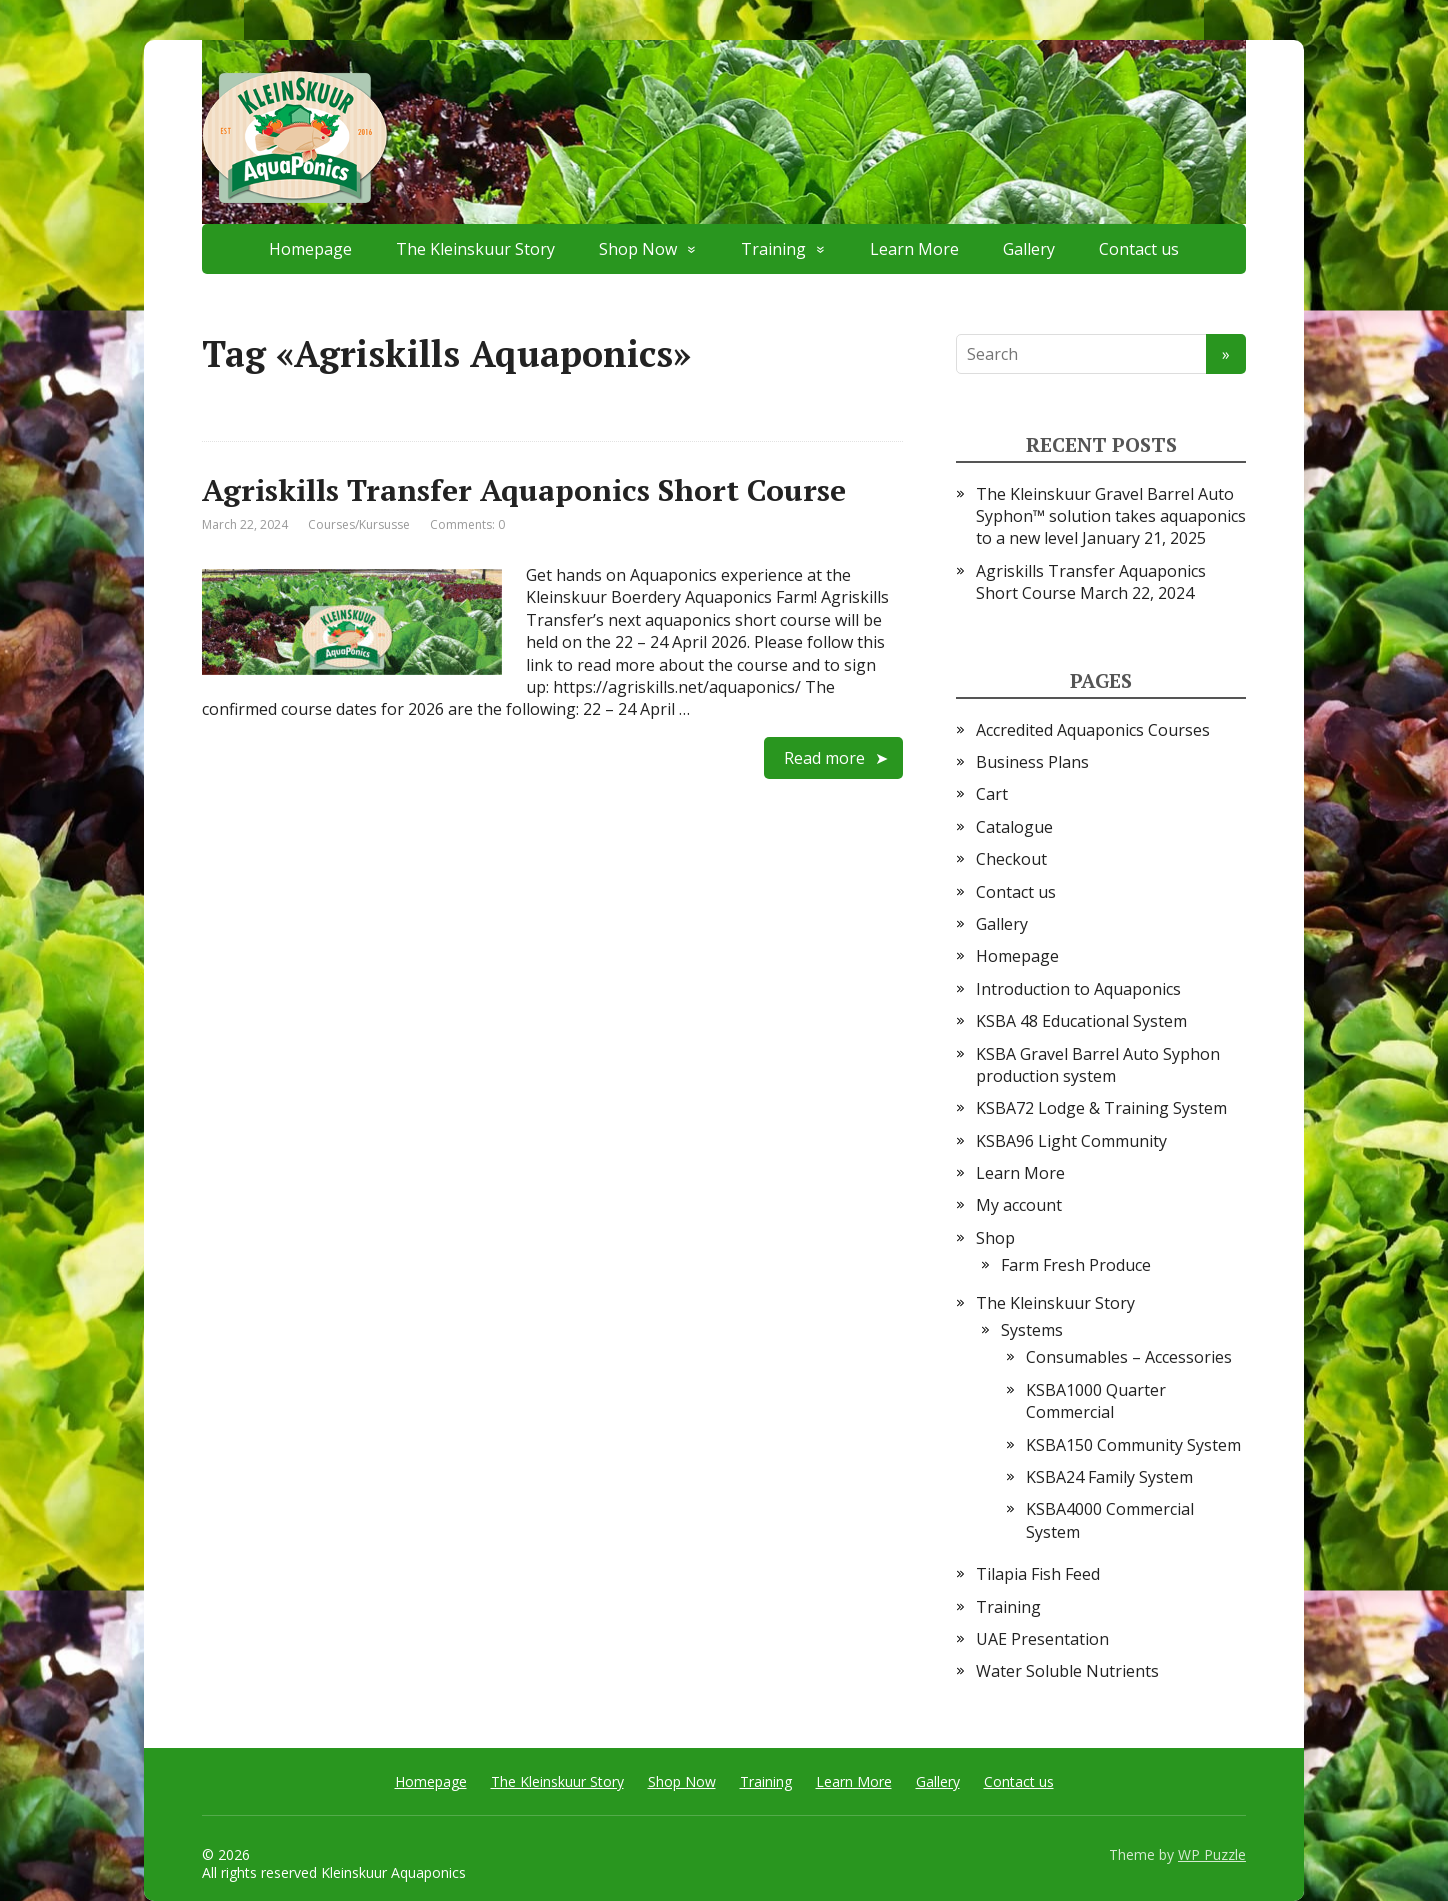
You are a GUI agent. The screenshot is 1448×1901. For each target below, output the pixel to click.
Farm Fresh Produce (1076, 1265)
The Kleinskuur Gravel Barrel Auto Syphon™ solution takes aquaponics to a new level (1111, 516)
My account (1019, 1205)
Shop (995, 1238)
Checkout (1011, 859)
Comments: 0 (467, 524)
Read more (824, 758)
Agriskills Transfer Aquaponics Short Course (524, 490)
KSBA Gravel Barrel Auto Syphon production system (1098, 1065)
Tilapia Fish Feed (1038, 1574)
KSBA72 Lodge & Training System (1101, 1108)
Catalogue (1014, 827)
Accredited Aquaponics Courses (1093, 730)
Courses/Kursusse (359, 524)
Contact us (1139, 249)
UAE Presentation (1042, 1639)
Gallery (1029, 249)
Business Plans (1032, 762)
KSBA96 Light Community (1071, 1141)
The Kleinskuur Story (475, 249)
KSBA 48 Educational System (1081, 1021)
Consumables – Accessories (1129, 1357)
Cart (992, 794)
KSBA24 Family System (1109, 1477)
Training (773, 249)
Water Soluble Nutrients (1067, 1671)
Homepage (310, 249)
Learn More (914, 249)
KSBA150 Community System (1133, 1445)
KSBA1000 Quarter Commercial (1096, 1401)
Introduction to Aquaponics (1078, 989)
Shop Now (638, 249)
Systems (1032, 1330)
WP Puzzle (1212, 1854)
